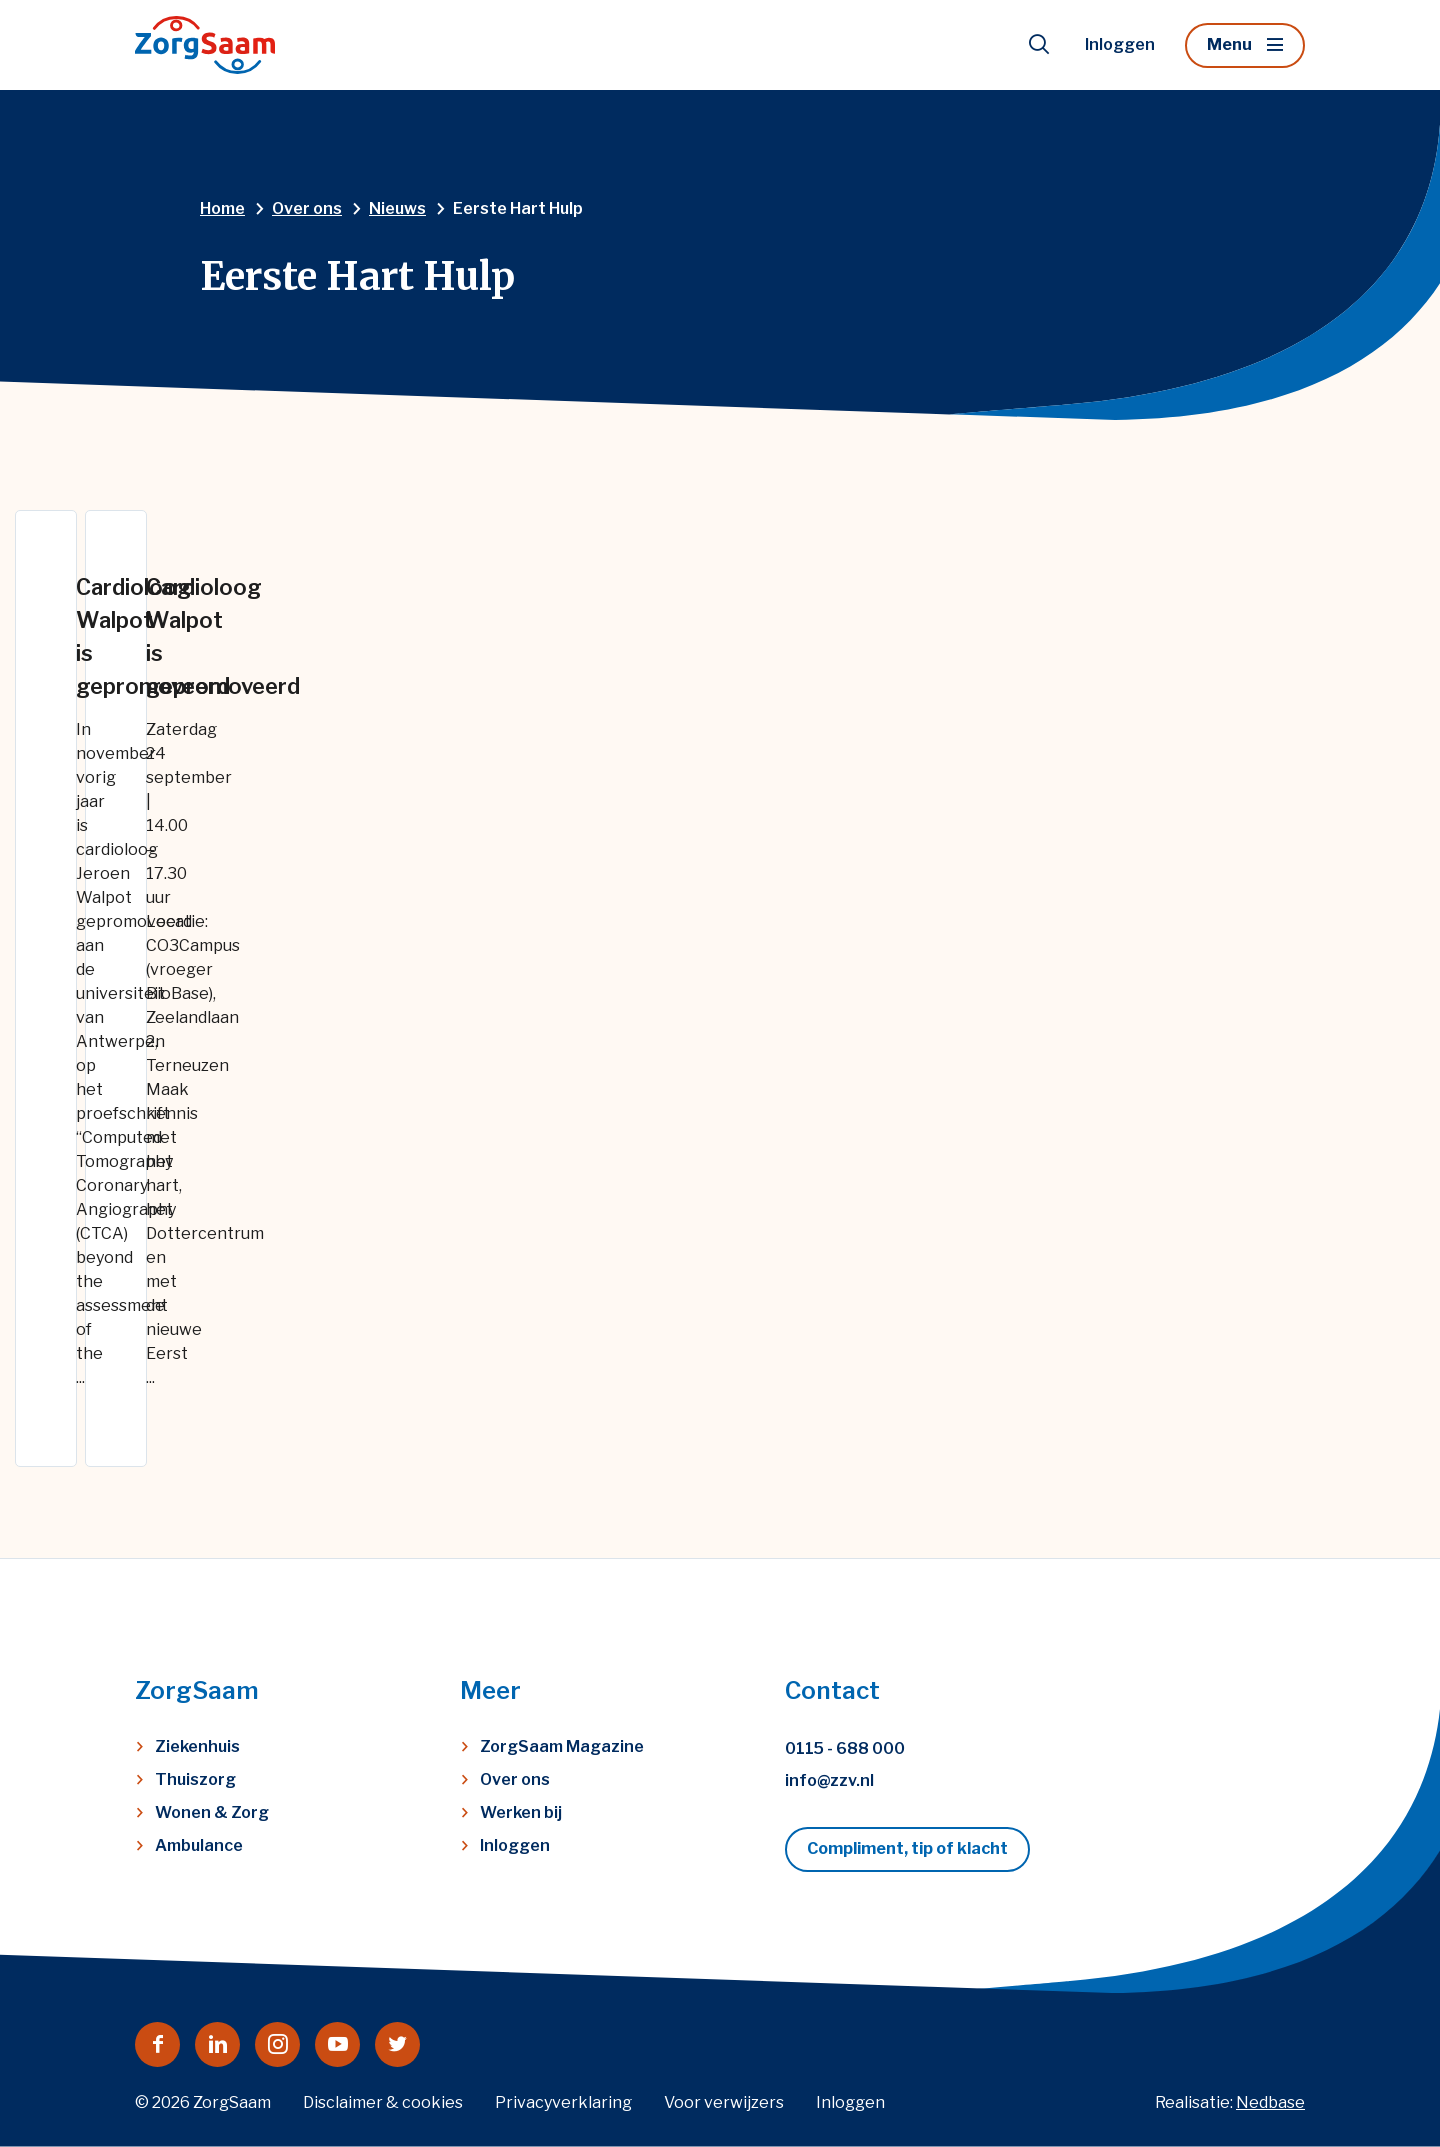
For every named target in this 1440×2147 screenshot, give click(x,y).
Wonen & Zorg (212, 1812)
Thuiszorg (195, 1779)
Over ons (515, 1779)
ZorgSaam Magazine (562, 1746)
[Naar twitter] (397, 2044)
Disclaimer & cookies (383, 2102)
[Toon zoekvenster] (1039, 45)
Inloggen (1120, 44)
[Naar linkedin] (217, 2044)
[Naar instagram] (277, 2044)
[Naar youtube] (337, 2044)
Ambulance (199, 1845)
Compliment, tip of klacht (907, 1848)
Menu (1229, 44)
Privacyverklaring (563, 2102)
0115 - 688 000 (845, 1748)
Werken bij (521, 1812)
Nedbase (1270, 2102)
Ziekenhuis (197, 1746)
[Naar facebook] (157, 2044)
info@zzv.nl (829, 1780)
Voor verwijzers (724, 2102)
